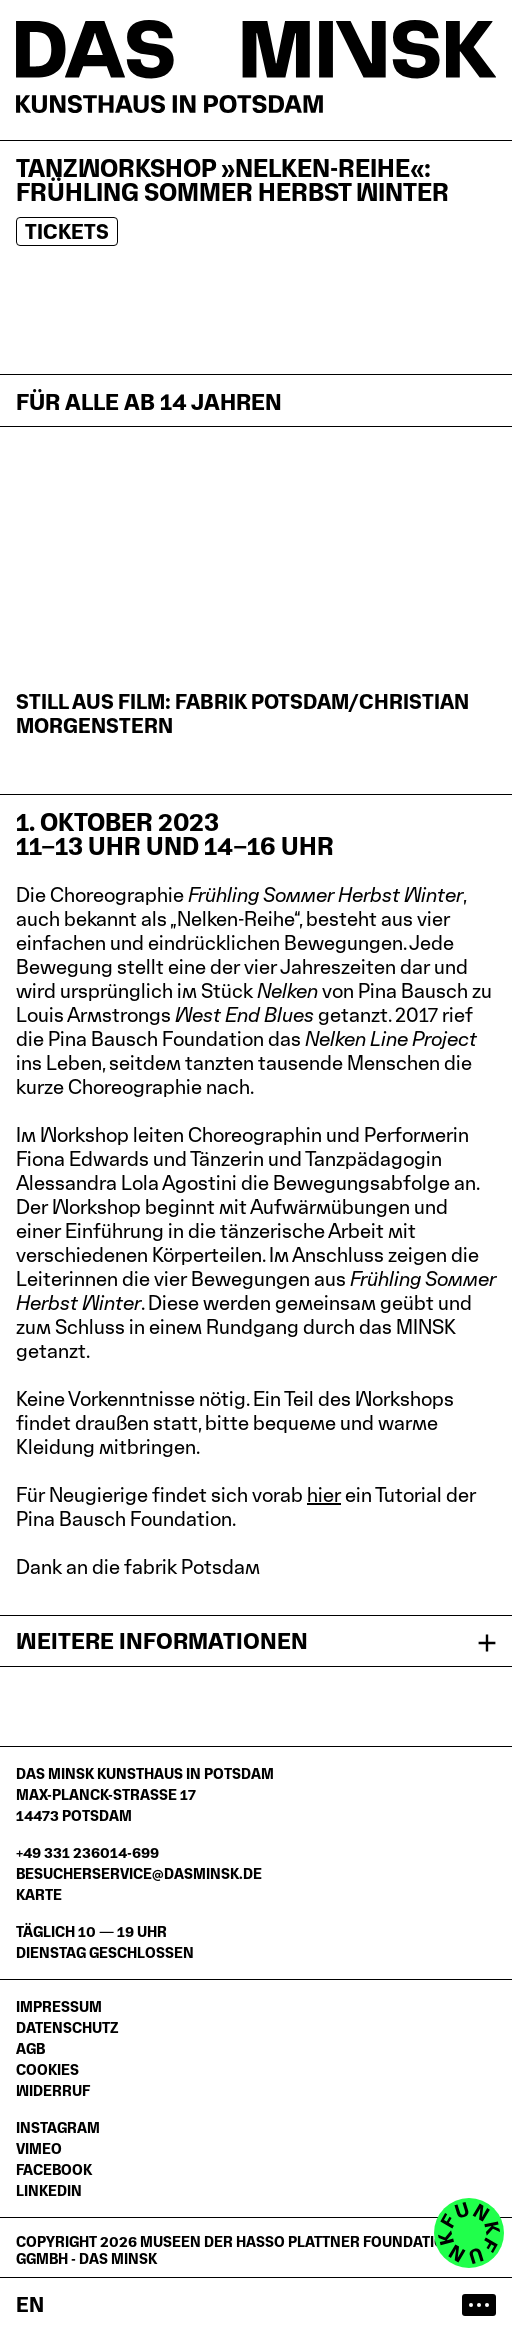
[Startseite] (256, 66)
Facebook (54, 2169)
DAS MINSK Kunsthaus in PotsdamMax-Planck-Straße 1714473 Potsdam (145, 1794)
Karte (39, 1894)
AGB (30, 2048)
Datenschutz (67, 2027)
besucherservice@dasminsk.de (139, 1873)
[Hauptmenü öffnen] (479, 2305)
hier (324, 1495)
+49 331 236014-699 (87, 1852)
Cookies (47, 2069)
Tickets (67, 232)
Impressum (59, 2006)
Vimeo (39, 2148)
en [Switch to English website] (30, 2305)
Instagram (58, 2127)
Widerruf (53, 2090)
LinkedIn (49, 2190)
